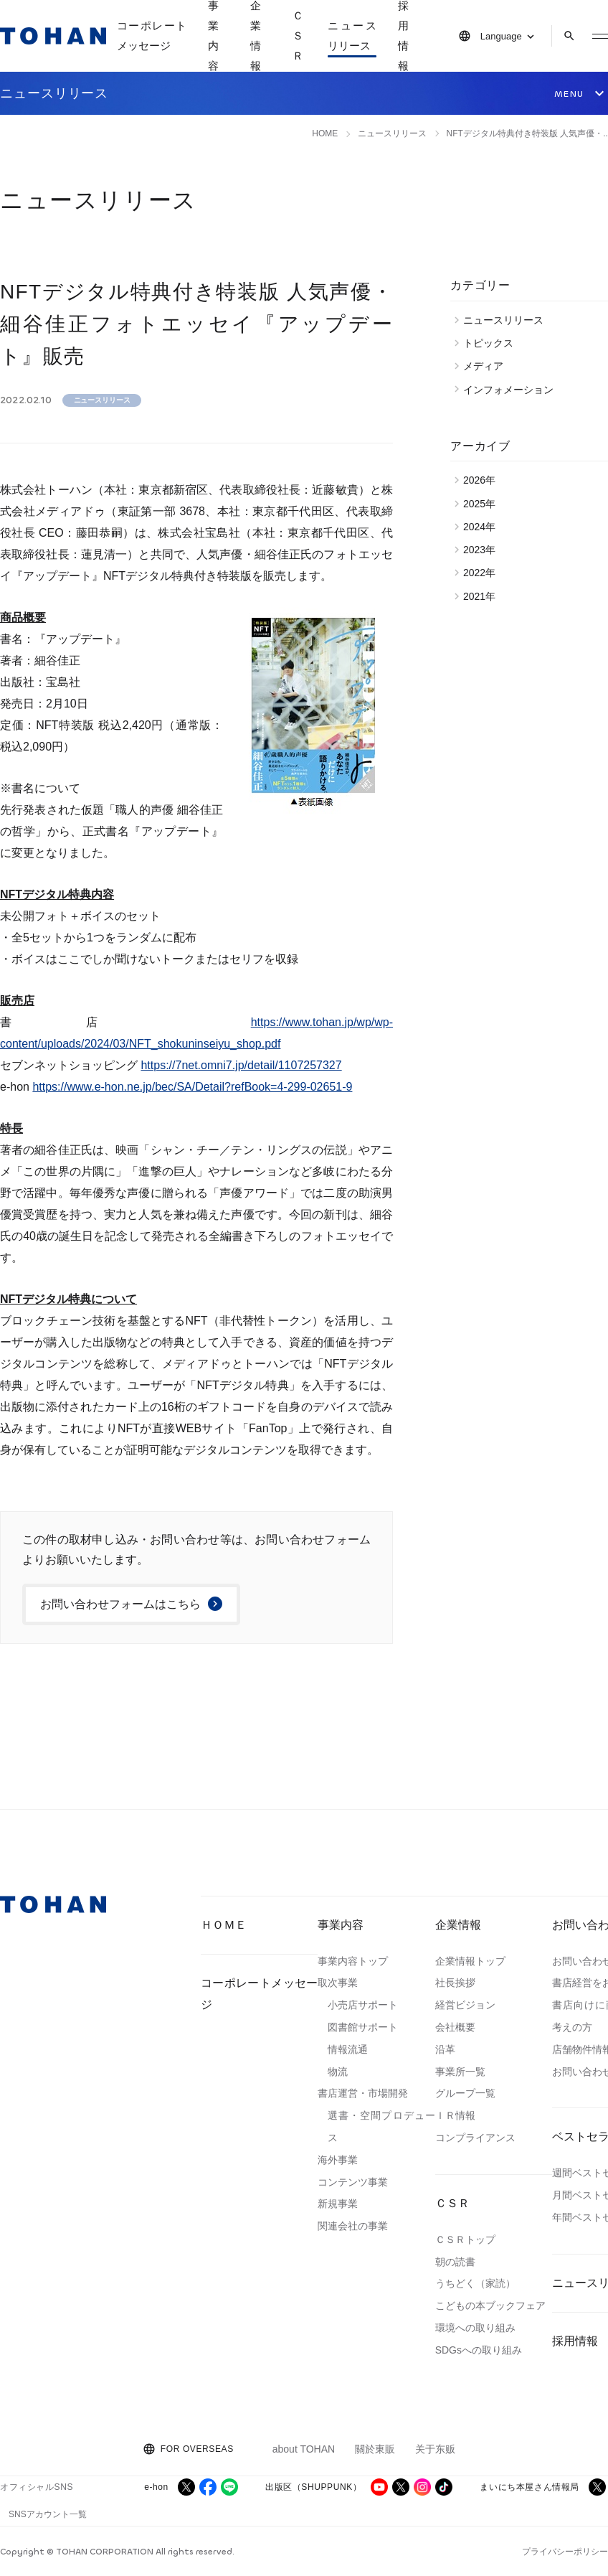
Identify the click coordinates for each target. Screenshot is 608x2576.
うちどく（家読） (475, 2283)
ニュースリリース (352, 35)
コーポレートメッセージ (151, 35)
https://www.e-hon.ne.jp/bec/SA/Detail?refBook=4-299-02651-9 (192, 1087)
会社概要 (455, 2027)
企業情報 (458, 1925)
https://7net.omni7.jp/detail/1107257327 (241, 1065)
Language (501, 36)
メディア (486, 366)
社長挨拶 (455, 1982)
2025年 (482, 503)
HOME (325, 133)
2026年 (482, 480)
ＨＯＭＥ (224, 1925)
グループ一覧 (465, 2093)
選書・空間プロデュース (381, 2126)
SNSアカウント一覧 (48, 2514)
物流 (338, 2071)
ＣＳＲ (452, 2203)
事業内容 (341, 1925)
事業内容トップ (353, 1961)
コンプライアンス (475, 2137)
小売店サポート (363, 2005)
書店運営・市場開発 (363, 2093)
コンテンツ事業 (353, 2182)
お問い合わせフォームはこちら (120, 1604)
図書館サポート (363, 2027)
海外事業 (338, 2160)
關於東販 (375, 2449)
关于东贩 (435, 2449)
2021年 (482, 596)
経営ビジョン (465, 2005)
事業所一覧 (460, 2071)
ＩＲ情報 (455, 2115)
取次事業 (338, 1982)
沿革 (445, 2049)
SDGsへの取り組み (478, 2350)
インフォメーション (512, 389)
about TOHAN (303, 2449)
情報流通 (348, 2049)
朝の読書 (455, 2261)
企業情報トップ (470, 1961)
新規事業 (338, 2203)
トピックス (491, 343)
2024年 (482, 526)
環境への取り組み (475, 2327)
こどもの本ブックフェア (490, 2305)
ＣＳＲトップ (465, 2239)
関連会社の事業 (353, 2226)
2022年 (482, 572)
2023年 (482, 549)
